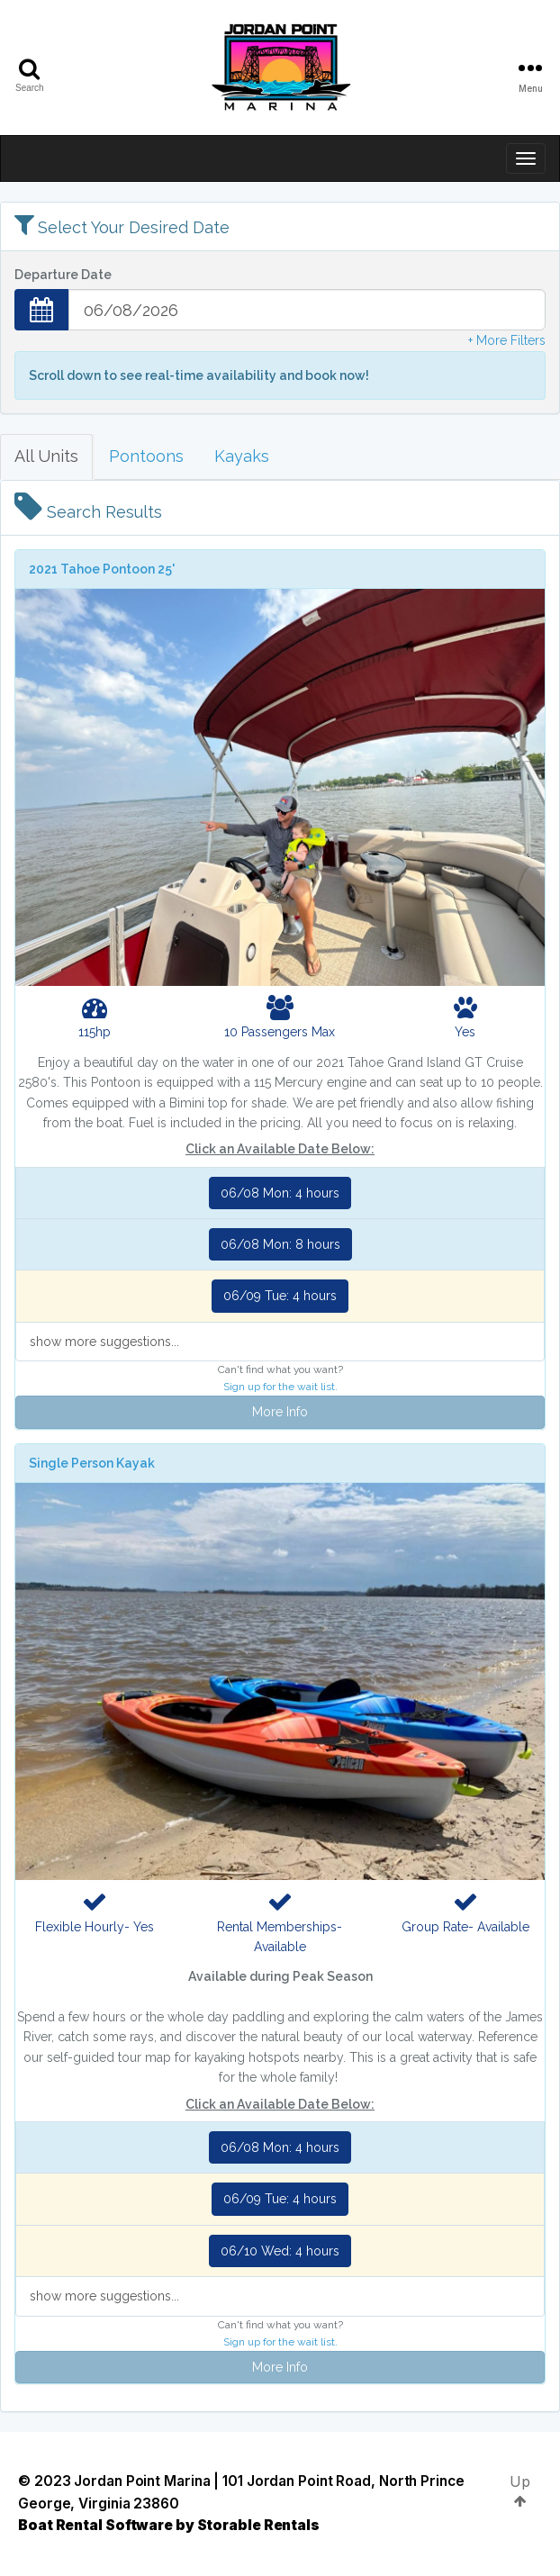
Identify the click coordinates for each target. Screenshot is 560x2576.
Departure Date (63, 274)
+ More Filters (507, 340)
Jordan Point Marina (142, 2481)
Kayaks (241, 456)
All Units (46, 456)
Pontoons (146, 456)
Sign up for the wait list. (280, 1386)
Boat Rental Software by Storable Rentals (169, 2525)
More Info (280, 1412)
